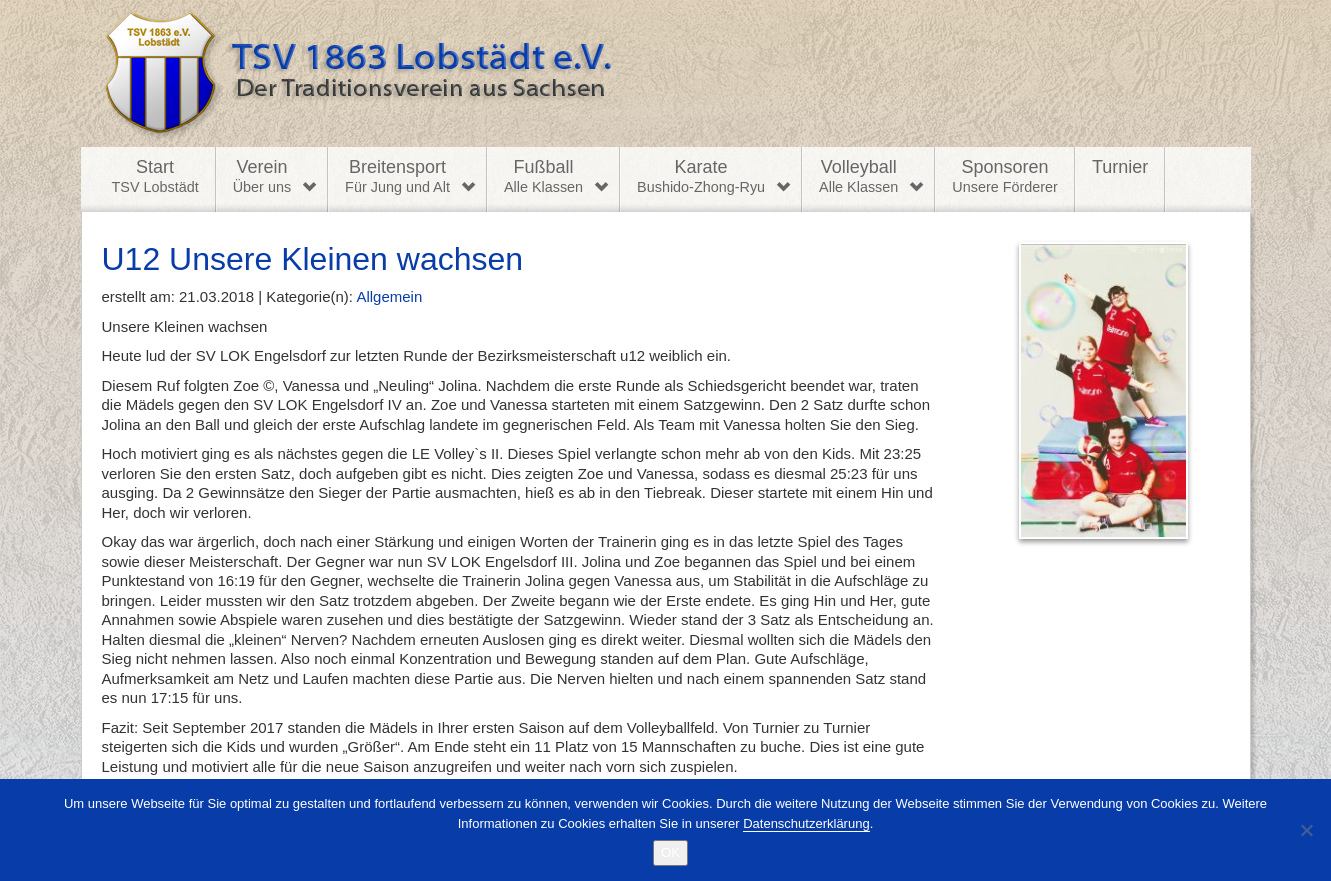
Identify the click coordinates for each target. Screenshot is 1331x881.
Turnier (1120, 167)
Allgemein (389, 296)
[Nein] (1306, 830)
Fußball (543, 177)
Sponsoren (1005, 177)
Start (155, 177)
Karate (701, 177)
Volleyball (858, 177)
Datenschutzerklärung (806, 823)
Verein (262, 177)
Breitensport (397, 177)
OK (670, 852)
